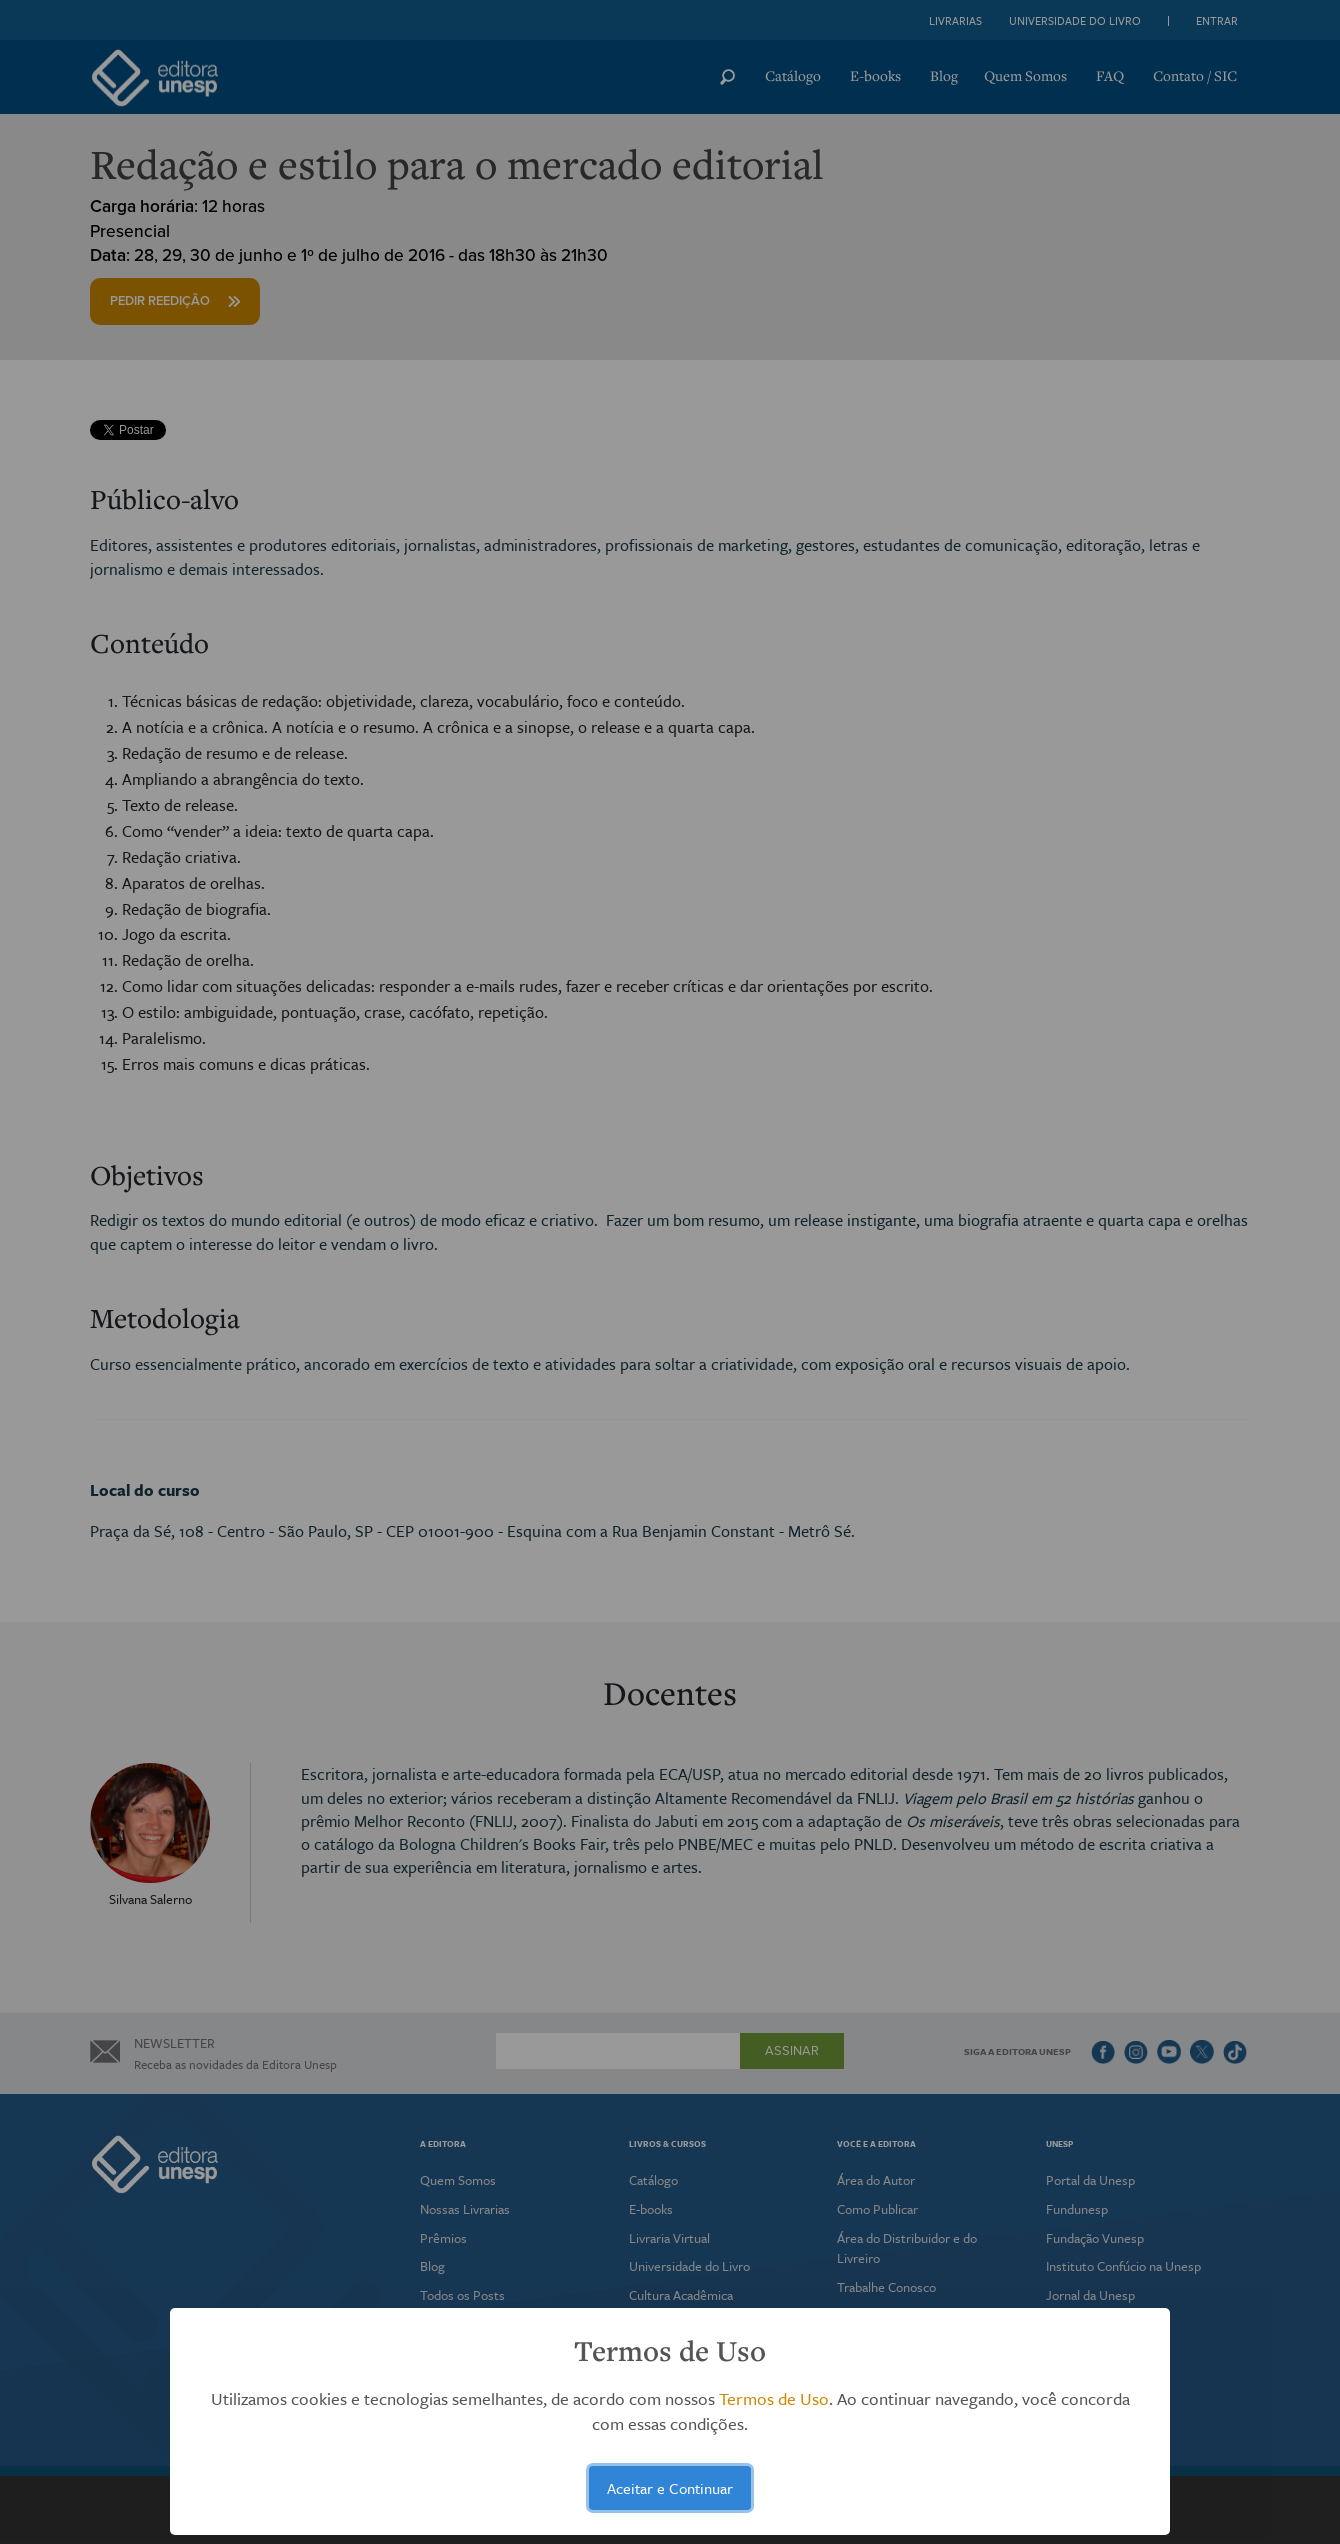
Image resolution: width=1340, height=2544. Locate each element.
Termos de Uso (774, 2398)
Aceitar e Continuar (670, 2488)
